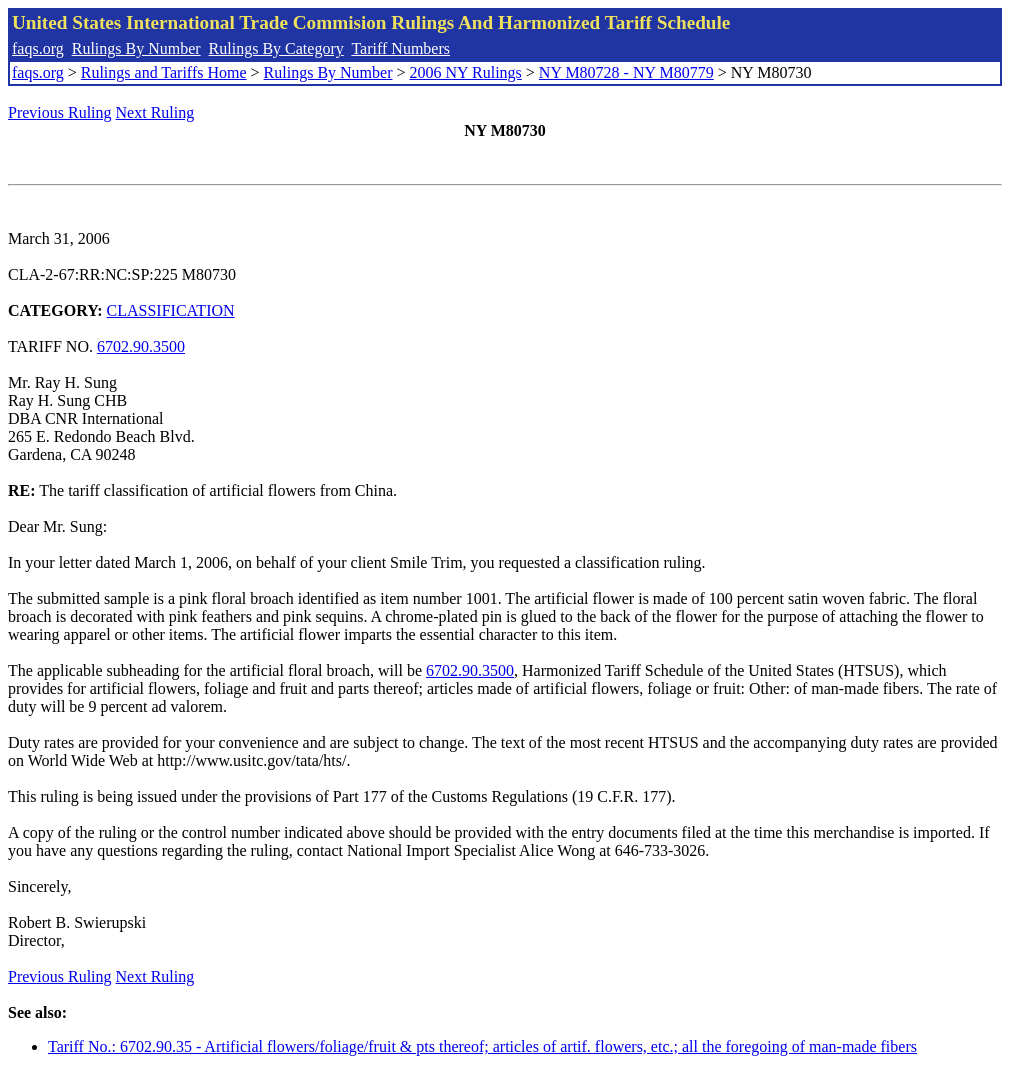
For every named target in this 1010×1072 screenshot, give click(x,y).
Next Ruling (155, 112)
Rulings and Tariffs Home (164, 72)
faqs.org (38, 48)
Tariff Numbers (400, 48)
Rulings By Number (136, 48)
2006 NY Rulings (466, 72)
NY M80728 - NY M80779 (626, 72)
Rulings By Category (276, 48)
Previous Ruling (60, 112)
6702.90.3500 (141, 346)
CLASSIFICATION (171, 310)
